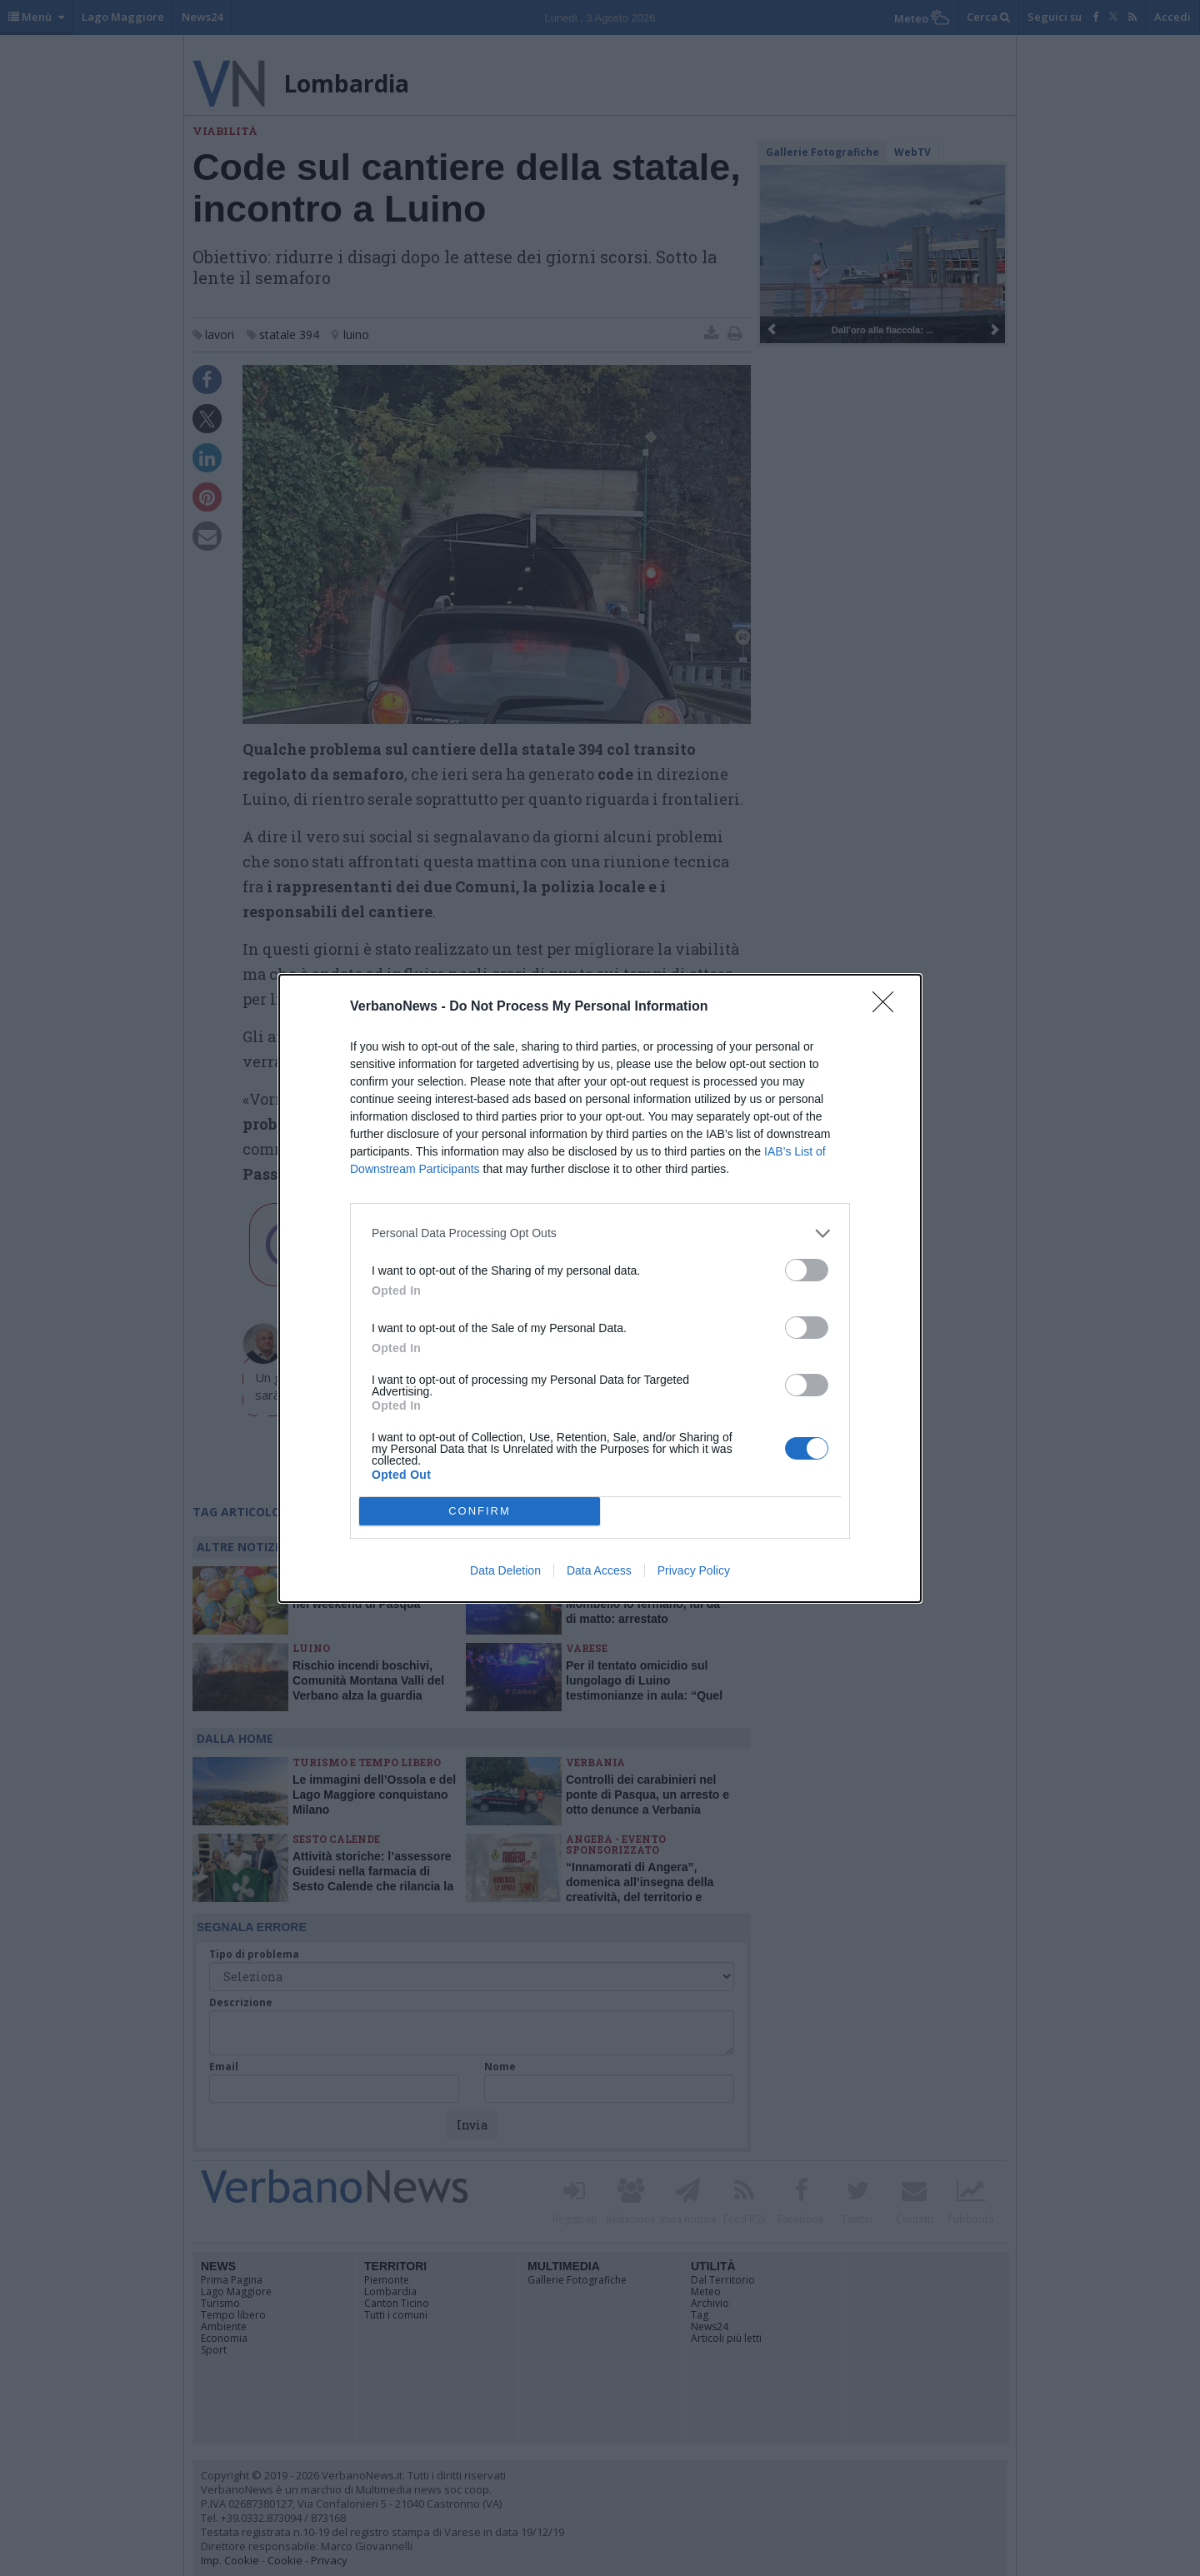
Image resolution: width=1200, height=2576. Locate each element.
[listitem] (600, 1233)
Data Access (599, 1570)
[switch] (806, 1270)
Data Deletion (505, 1570)
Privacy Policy (694, 1570)
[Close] (888, 1007)
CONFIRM (479, 1510)
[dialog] (600, 1288)
